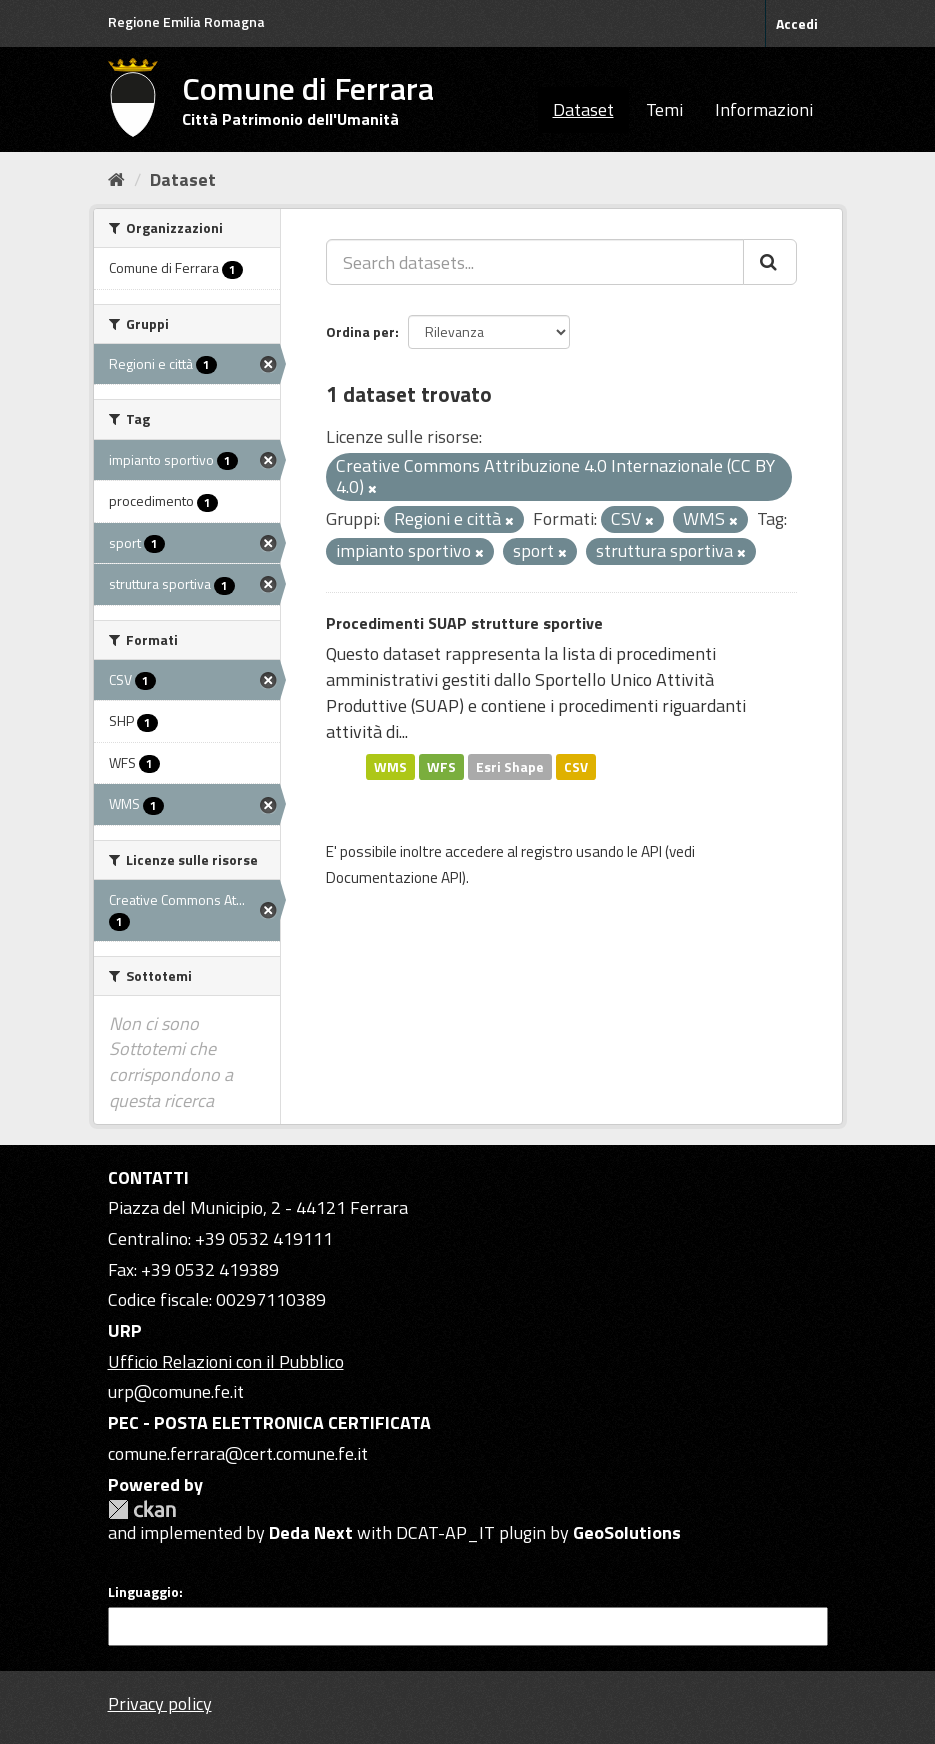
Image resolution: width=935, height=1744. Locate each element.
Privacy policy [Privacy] (160, 1703)
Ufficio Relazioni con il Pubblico (226, 1361)
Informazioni (764, 109)
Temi (664, 109)
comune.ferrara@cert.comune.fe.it (238, 1453)
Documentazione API (394, 877)
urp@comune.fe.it (176, 1391)
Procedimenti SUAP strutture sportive (464, 623)
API (651, 851)
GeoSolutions (627, 1532)
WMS (390, 766)
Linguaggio (143, 1592)
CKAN (142, 1509)
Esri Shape (510, 766)
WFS (441, 766)
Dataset (583, 109)
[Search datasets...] (535, 262)
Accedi (797, 23)
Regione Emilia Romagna (186, 21)
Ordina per (360, 331)
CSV (576, 766)
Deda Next (311, 1532)
